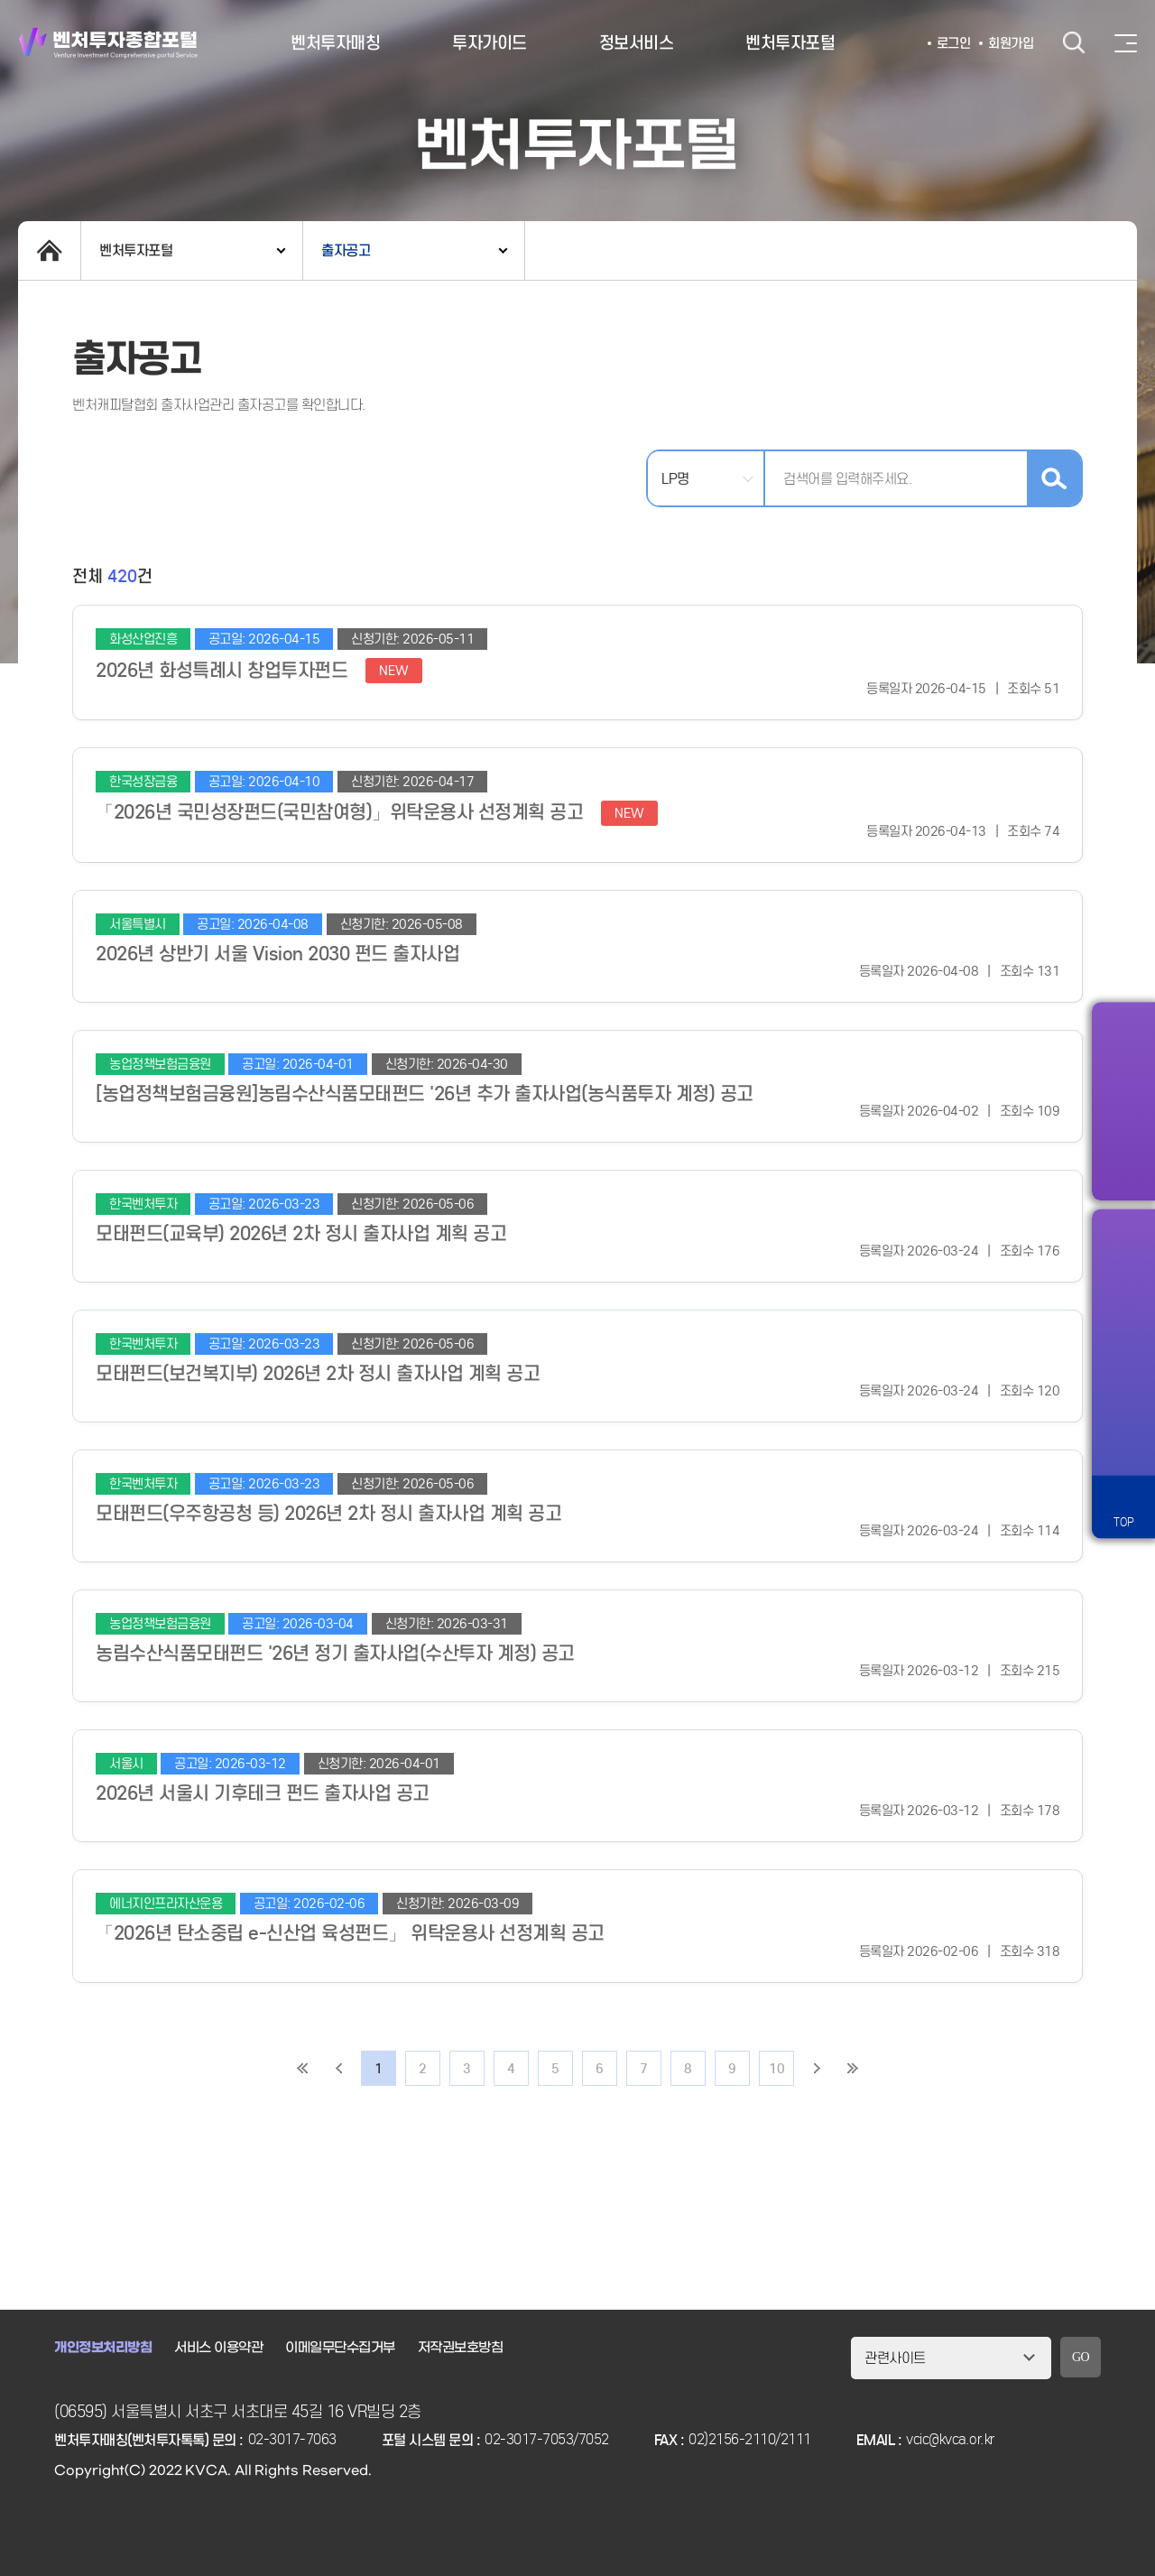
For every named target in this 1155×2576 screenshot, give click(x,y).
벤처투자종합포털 (108, 43)
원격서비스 (1123, 1443)
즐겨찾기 (1123, 1316)
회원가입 (1010, 43)
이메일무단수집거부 (340, 2348)
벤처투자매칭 (335, 42)
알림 (1123, 1253)
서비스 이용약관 (218, 2348)
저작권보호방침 (461, 2348)
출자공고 (345, 250)
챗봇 (1123, 1380)
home (49, 250)
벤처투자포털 (790, 42)
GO (1080, 2357)
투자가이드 (489, 42)
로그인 (954, 43)
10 (776, 2069)
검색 (1073, 43)
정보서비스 (636, 42)
